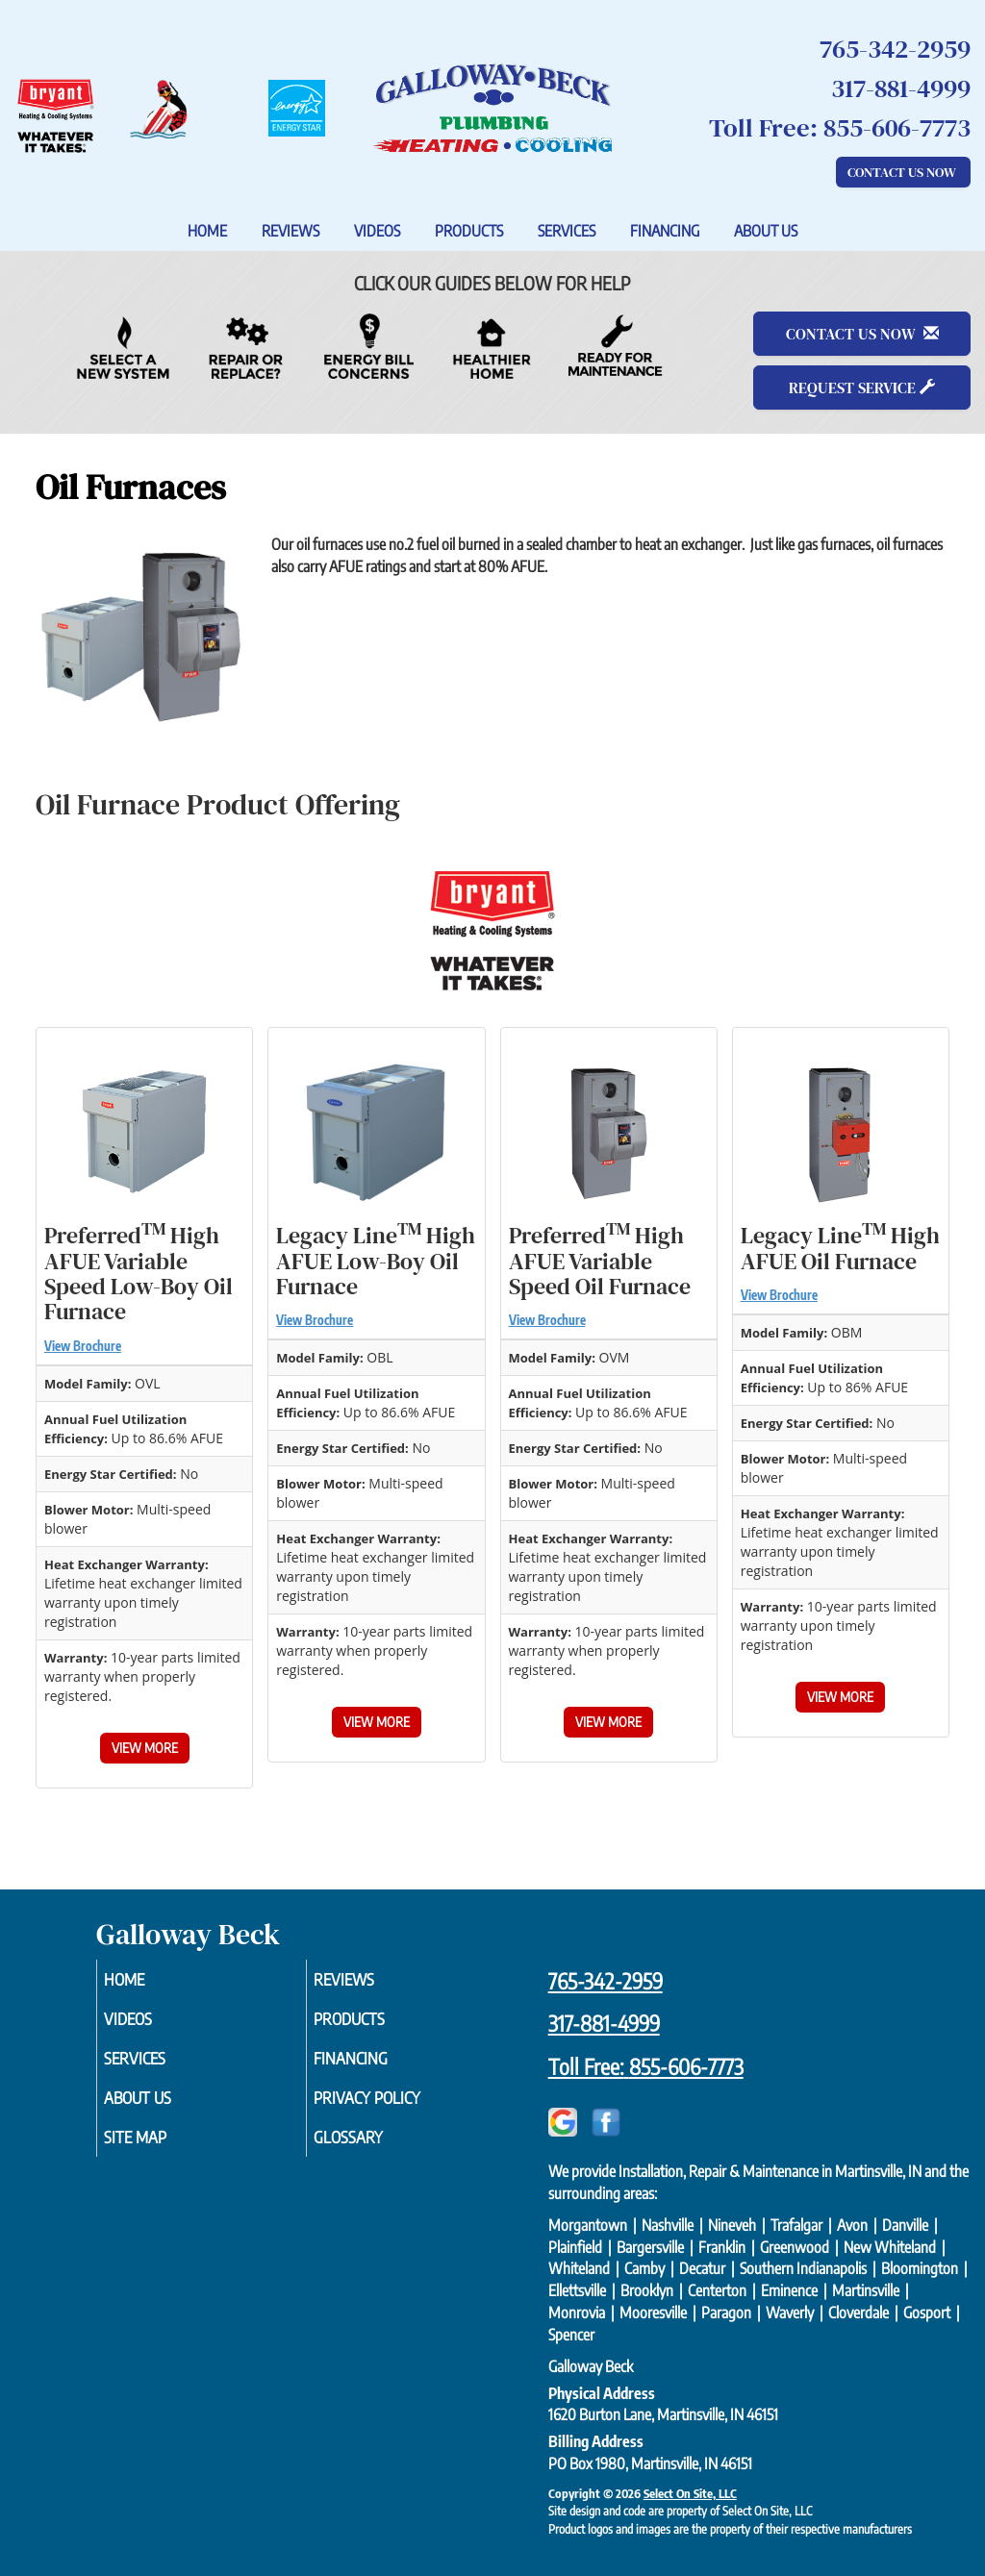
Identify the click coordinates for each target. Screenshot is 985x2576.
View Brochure (82, 1346)
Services (566, 230)
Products (469, 230)
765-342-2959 (605, 1980)
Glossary (375, 2150)
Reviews (290, 230)
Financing (664, 230)
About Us (765, 230)
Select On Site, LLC (690, 2493)
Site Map (161, 2150)
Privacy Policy (396, 2107)
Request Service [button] (862, 387)
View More (145, 1747)
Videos (377, 230)
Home (207, 230)
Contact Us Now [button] (903, 172)
